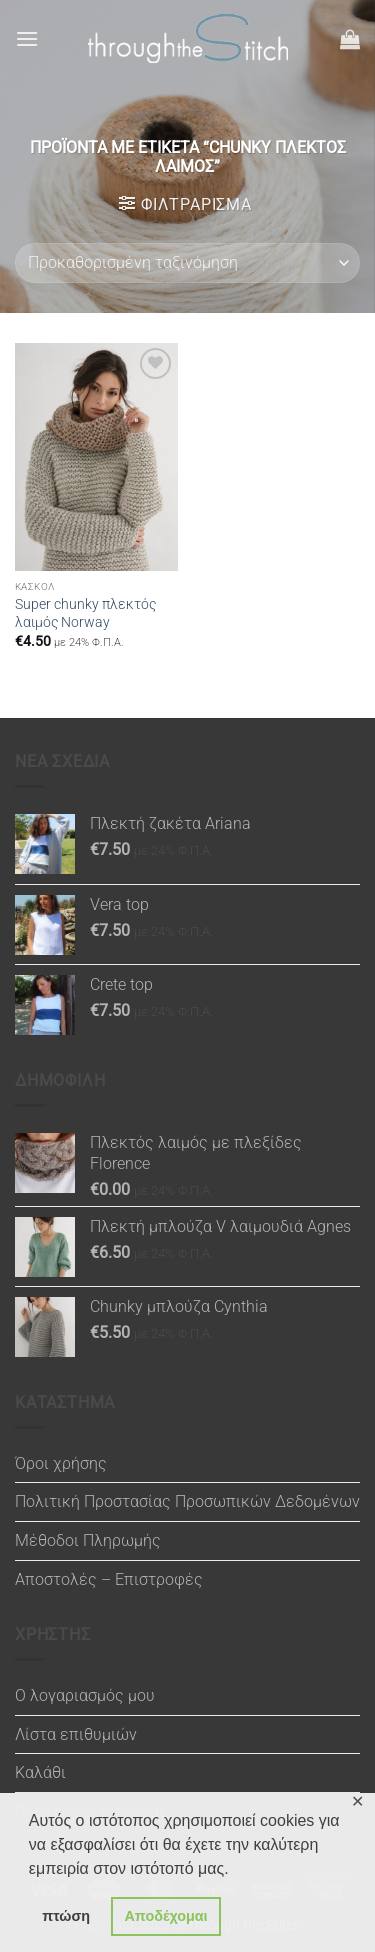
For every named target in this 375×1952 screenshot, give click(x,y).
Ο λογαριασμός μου (85, 1695)
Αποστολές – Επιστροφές (109, 1579)
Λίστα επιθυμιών (76, 1734)
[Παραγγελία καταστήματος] (187, 263)
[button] (27, 38)
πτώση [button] (66, 1916)
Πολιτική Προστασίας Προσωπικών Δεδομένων (187, 1501)
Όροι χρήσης (61, 1463)
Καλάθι (40, 1772)
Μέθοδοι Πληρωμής (88, 1540)
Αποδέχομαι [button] (165, 1916)
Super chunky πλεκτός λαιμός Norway (85, 613)
